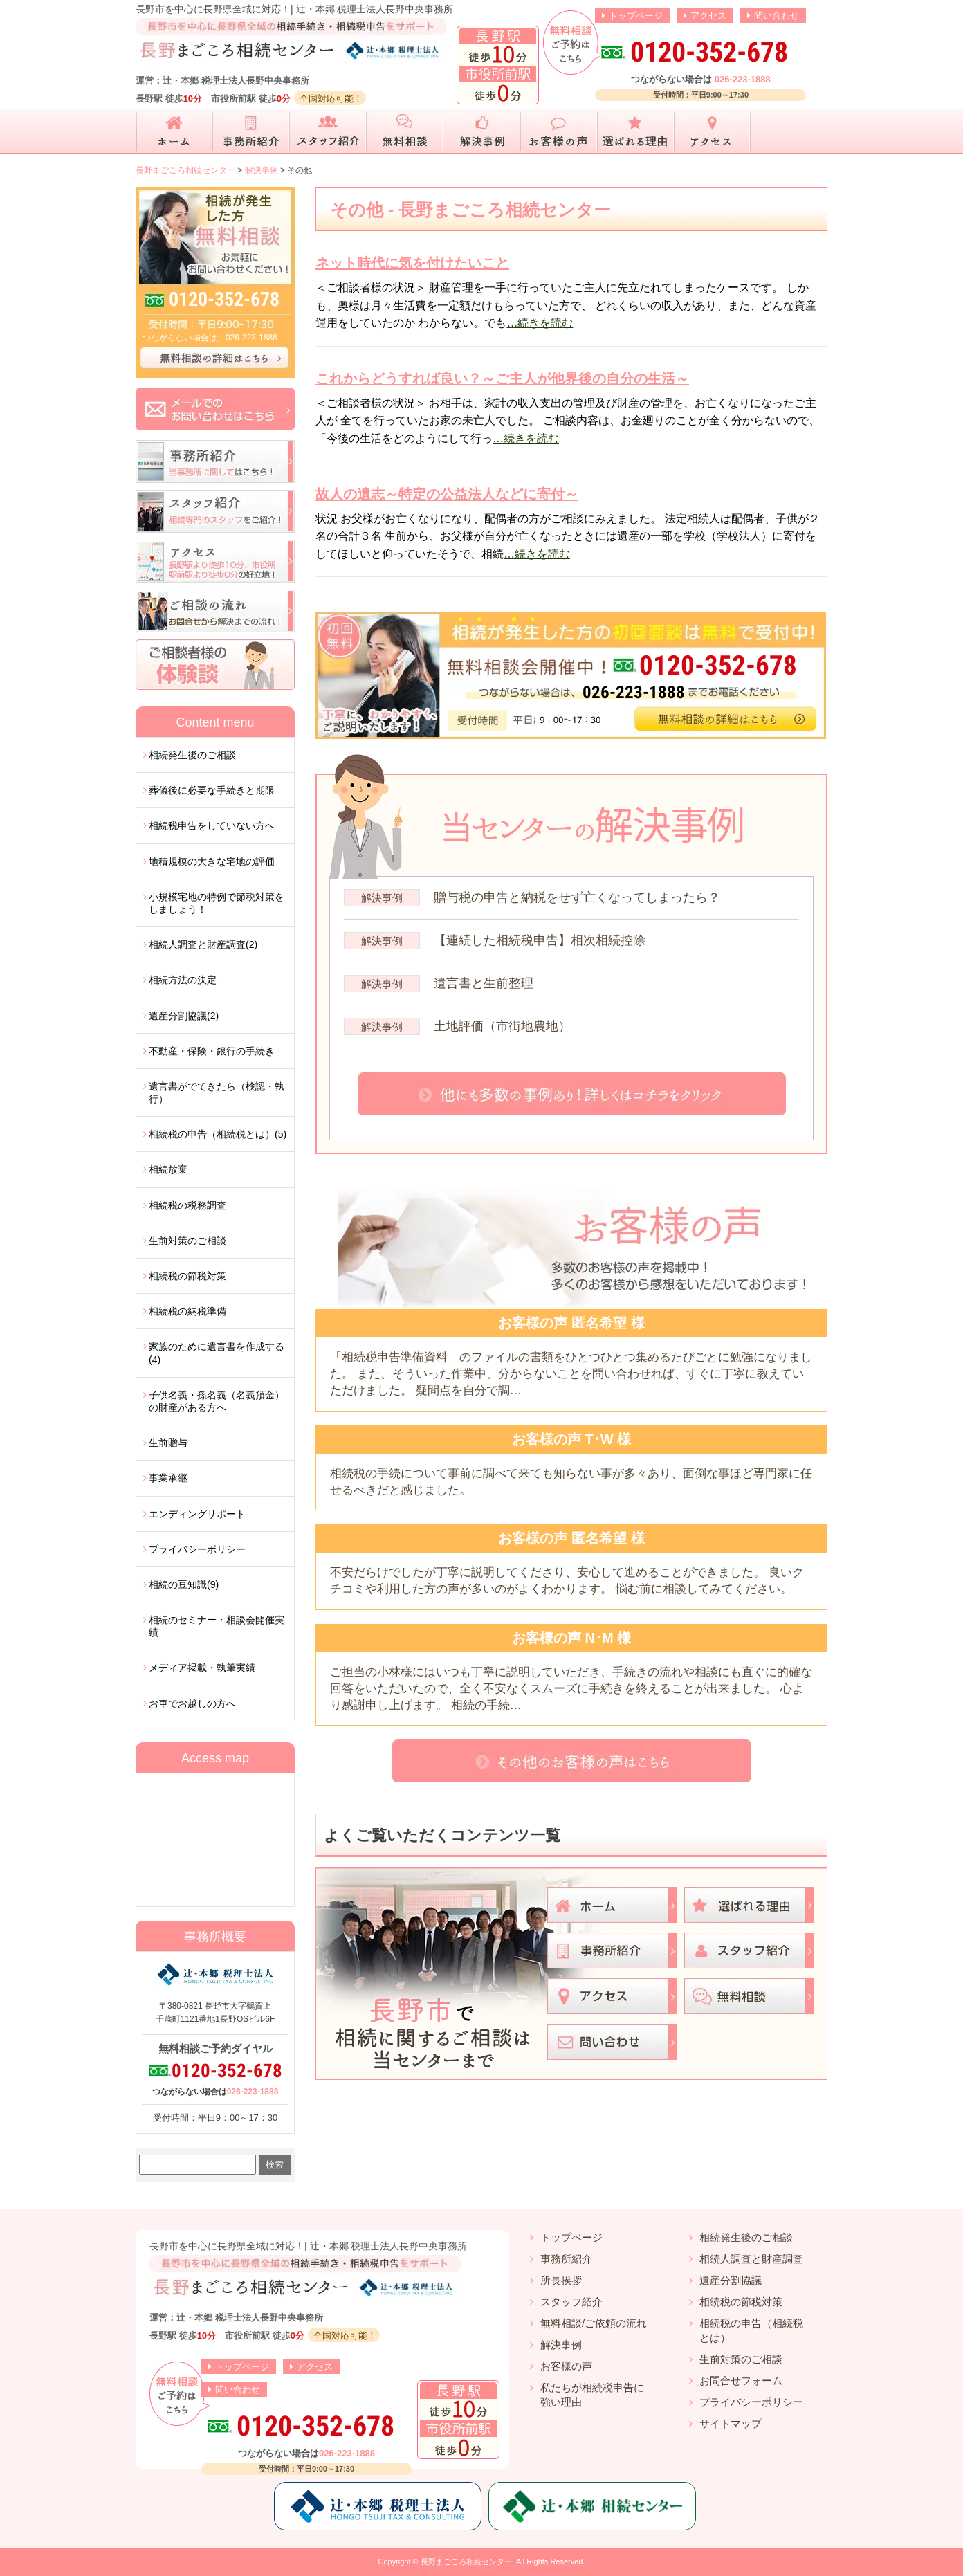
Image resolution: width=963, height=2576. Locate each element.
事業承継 (168, 1477)
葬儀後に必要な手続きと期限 (212, 790)
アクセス (708, 15)
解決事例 (561, 2344)
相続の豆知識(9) (184, 1584)
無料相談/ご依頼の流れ (593, 2323)
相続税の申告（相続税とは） (751, 2330)
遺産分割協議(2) (184, 1015)
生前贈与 (168, 1442)
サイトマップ (730, 2423)
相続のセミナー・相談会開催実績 (216, 1626)
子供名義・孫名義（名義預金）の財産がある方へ (216, 1401)
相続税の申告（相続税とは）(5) (217, 1134)
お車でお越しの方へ (192, 1703)
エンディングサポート (197, 1513)
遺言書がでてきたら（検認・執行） (216, 1092)
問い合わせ (776, 15)
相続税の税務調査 (187, 1205)
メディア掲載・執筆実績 (202, 1667)
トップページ (636, 15)
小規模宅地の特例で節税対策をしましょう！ (216, 903)
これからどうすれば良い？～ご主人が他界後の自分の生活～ (502, 378)
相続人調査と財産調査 (751, 2259)
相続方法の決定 (183, 979)
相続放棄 (168, 1169)
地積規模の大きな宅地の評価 (212, 861)
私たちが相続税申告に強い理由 (592, 2395)
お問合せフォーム (740, 2380)
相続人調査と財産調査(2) (203, 944)
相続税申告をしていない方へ (212, 825)
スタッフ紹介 (571, 2302)
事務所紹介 (566, 2259)
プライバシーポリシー (197, 1549)
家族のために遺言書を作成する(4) (216, 1352)
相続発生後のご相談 (192, 754)
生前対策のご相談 (187, 1240)
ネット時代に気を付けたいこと (412, 263)
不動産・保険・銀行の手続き (212, 1051)
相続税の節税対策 (187, 1275)
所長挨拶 (561, 2280)
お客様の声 (566, 2366)
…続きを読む (539, 323)
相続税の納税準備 (187, 1311)
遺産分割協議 (730, 2280)
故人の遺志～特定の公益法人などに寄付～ (446, 494)
